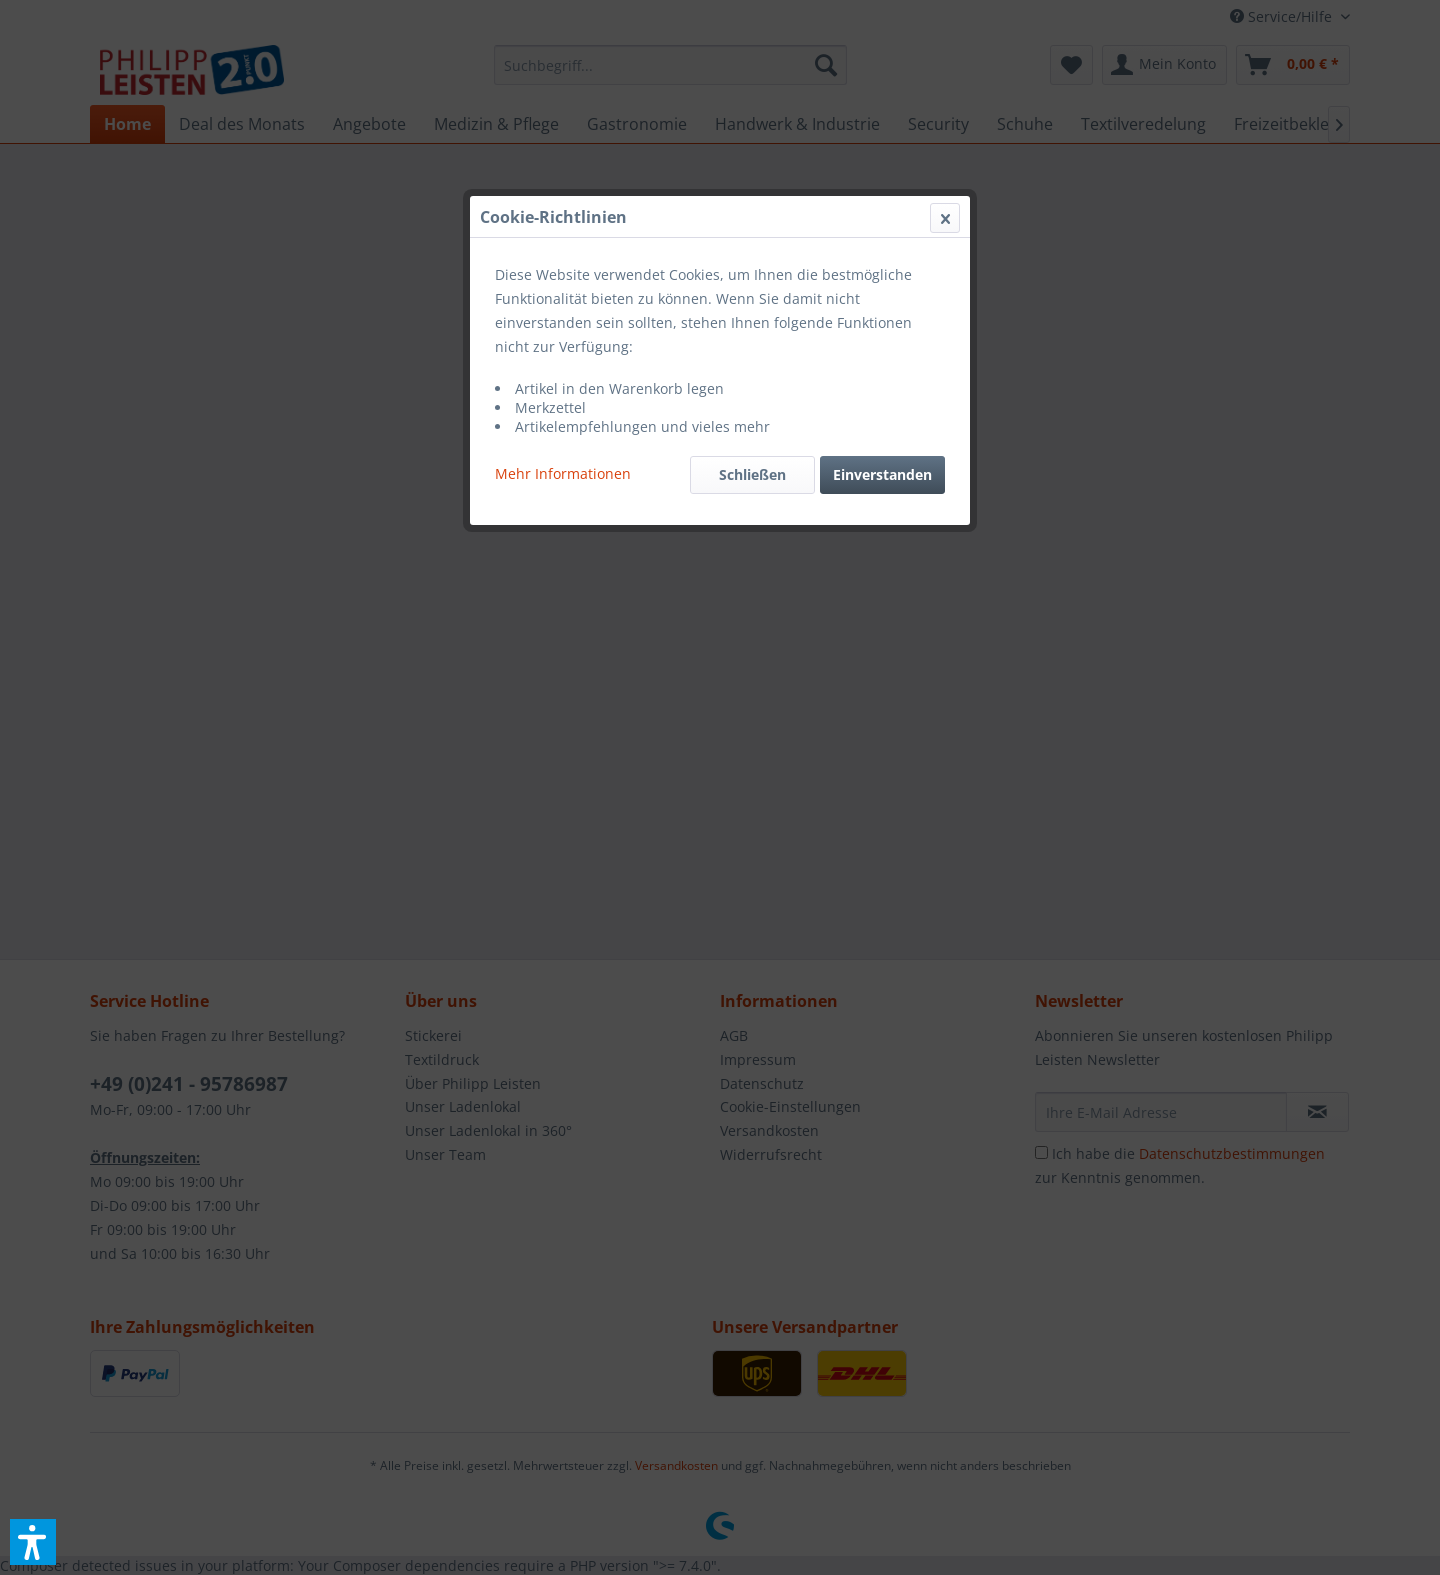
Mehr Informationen (563, 473)
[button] (33, 1542)
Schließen (752, 474)
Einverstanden (882, 474)
